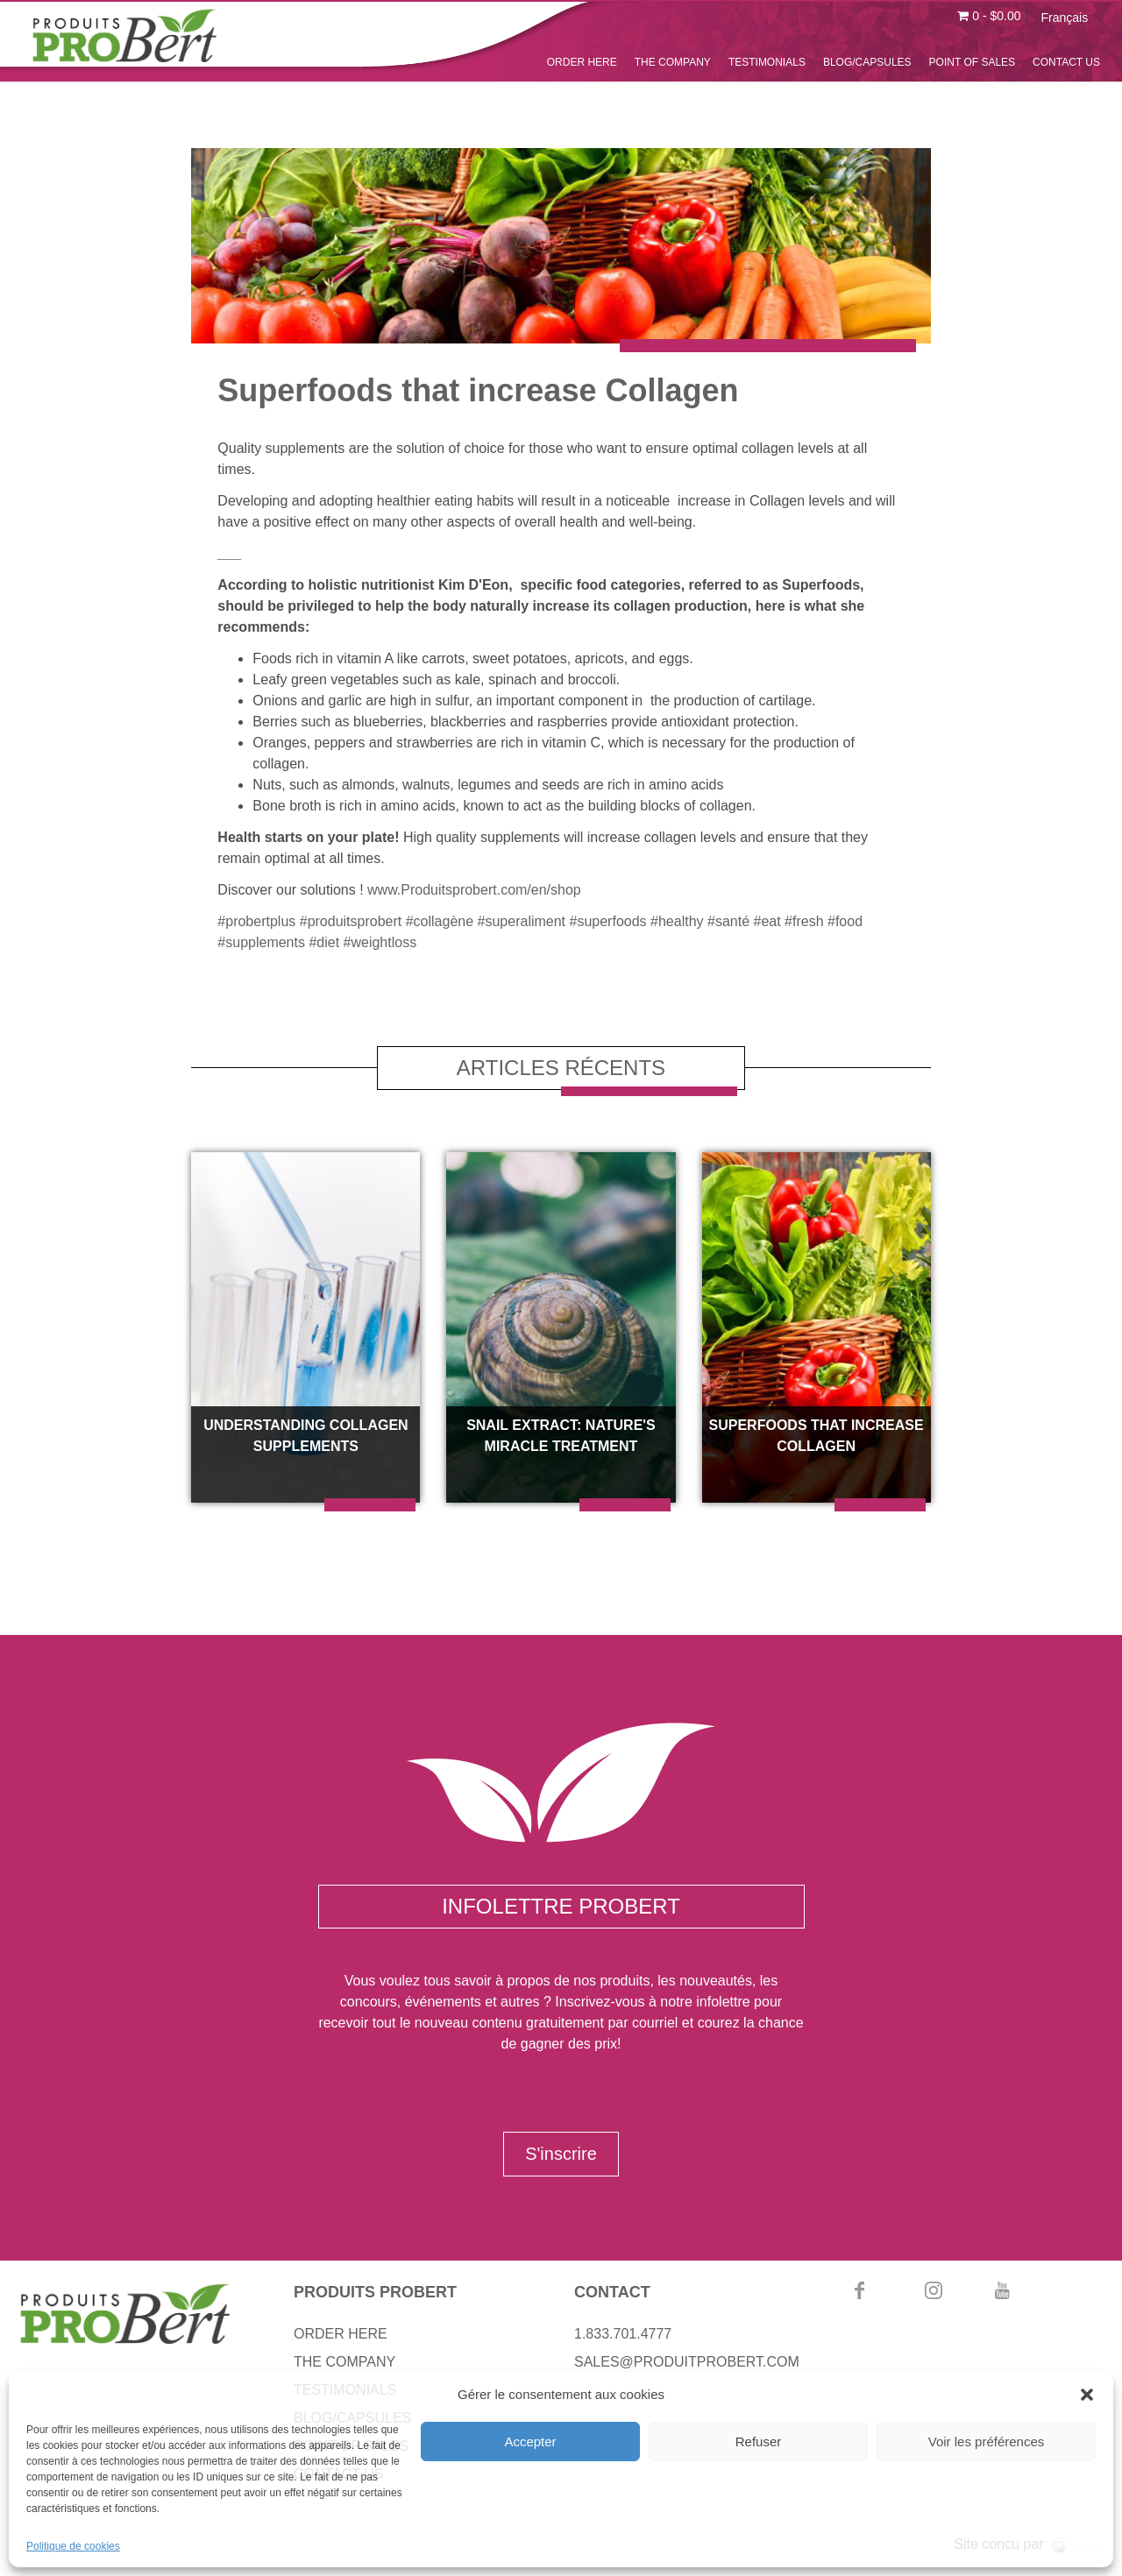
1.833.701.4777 (622, 2333)
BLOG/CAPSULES (867, 62)
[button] (1087, 2394)
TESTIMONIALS (767, 62)
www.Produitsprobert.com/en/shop (474, 889)
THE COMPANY (673, 62)
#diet (324, 942)
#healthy (677, 921)
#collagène (439, 921)
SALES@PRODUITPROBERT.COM (686, 2361)
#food (845, 921)
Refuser (758, 2441)
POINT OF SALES (972, 62)
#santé (728, 921)
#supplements (261, 942)
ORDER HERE (582, 62)
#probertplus (256, 921)
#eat (766, 921)
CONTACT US (1066, 62)
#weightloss (380, 942)
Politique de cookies (73, 2546)
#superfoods (608, 921)
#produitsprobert (351, 921)
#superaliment (522, 921)
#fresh (804, 921)
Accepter (530, 2441)
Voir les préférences (986, 2441)
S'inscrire (561, 2153)
